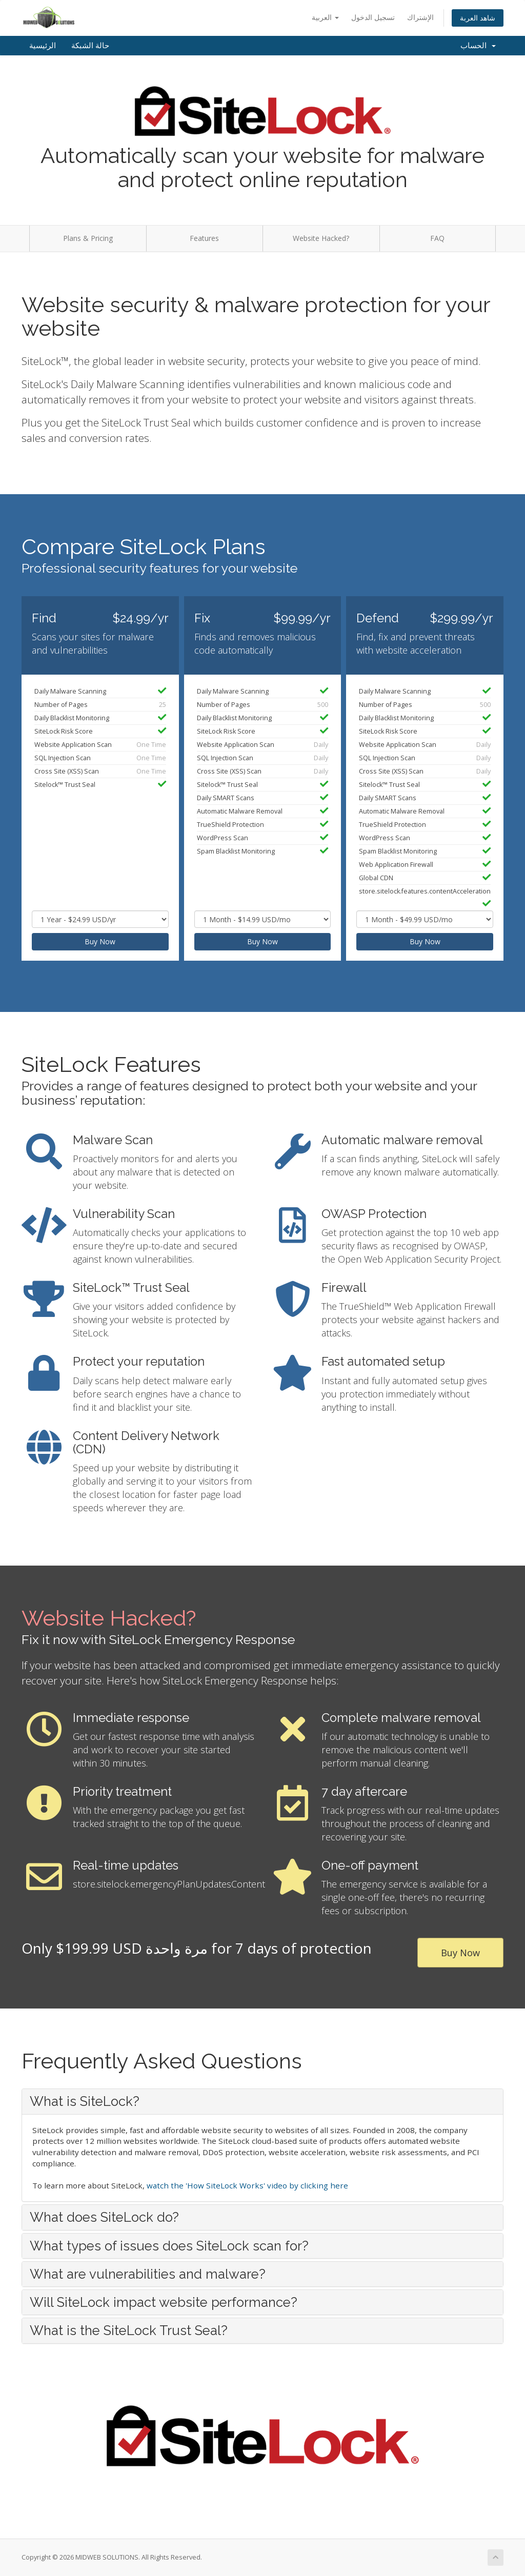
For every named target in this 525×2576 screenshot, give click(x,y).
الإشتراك (420, 17)
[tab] (262, 2101)
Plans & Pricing (88, 238)
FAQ (437, 238)
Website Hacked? (321, 238)
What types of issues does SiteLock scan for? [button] (169, 2246)
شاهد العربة (477, 18)
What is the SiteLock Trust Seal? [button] (129, 2330)
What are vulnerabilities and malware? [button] (148, 2274)
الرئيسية (42, 45)
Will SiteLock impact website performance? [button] (163, 2302)
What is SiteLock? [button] (84, 2101)
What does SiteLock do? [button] (104, 2217)
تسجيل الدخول (373, 17)
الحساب (478, 45)
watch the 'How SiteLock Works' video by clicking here (247, 2185)
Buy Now (100, 941)
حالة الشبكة (90, 45)
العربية (325, 17)
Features (204, 238)
